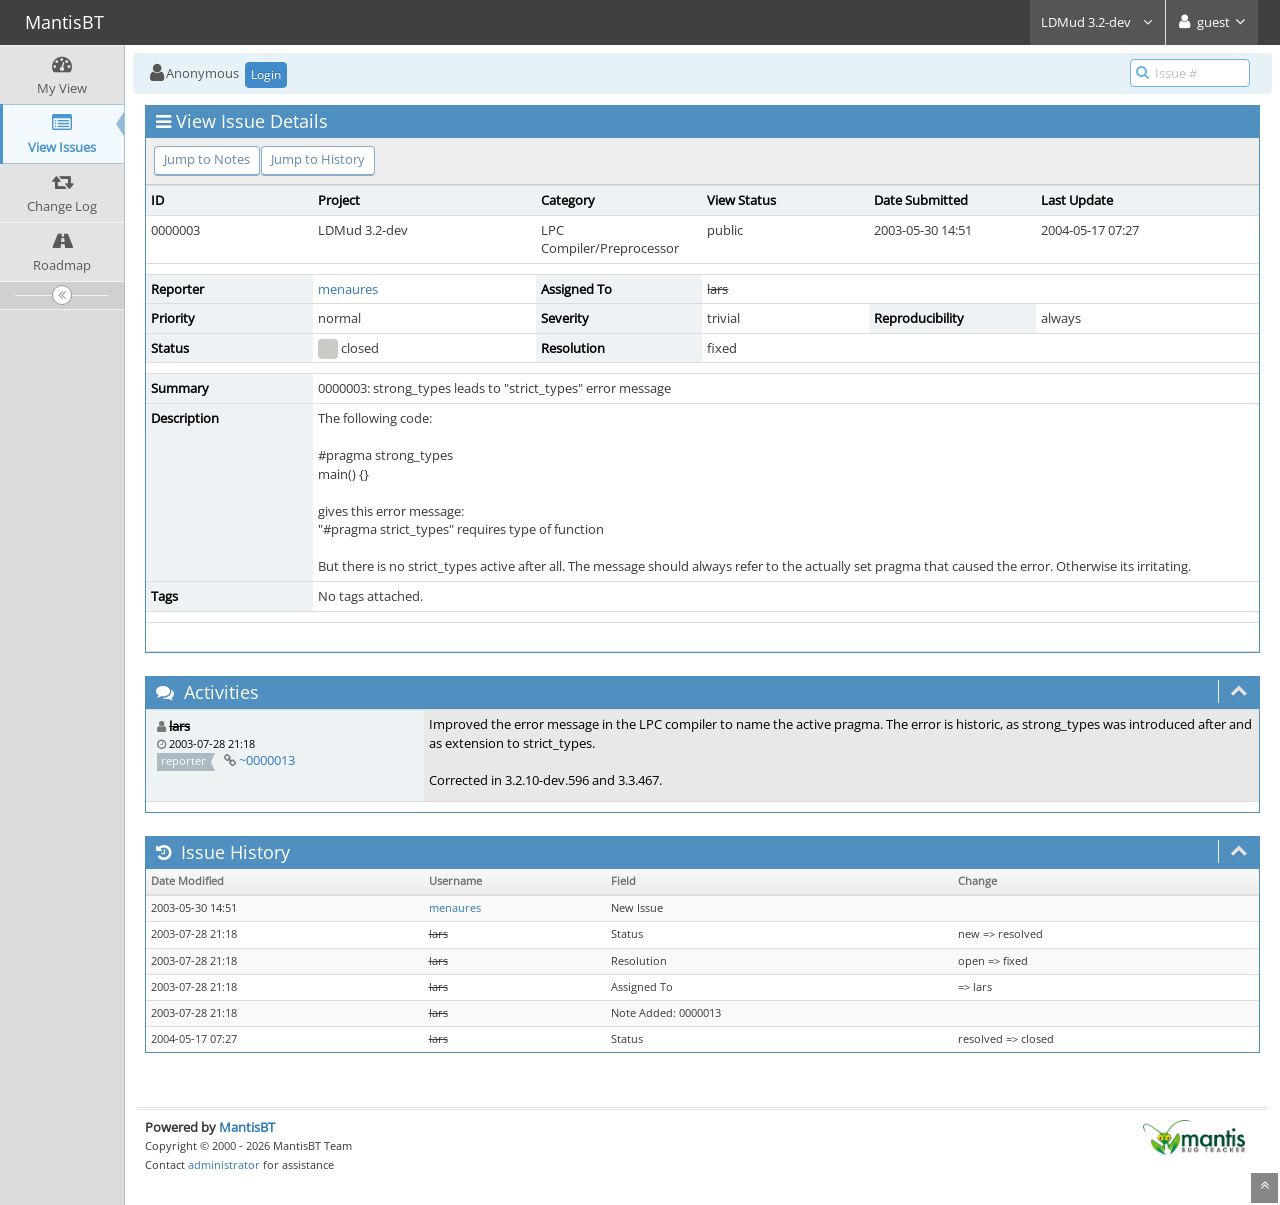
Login (266, 74)
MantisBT (247, 1127)
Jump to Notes (207, 159)
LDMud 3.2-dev (1097, 22)
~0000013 (267, 760)
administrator (224, 1164)
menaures (348, 289)
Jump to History (318, 159)
